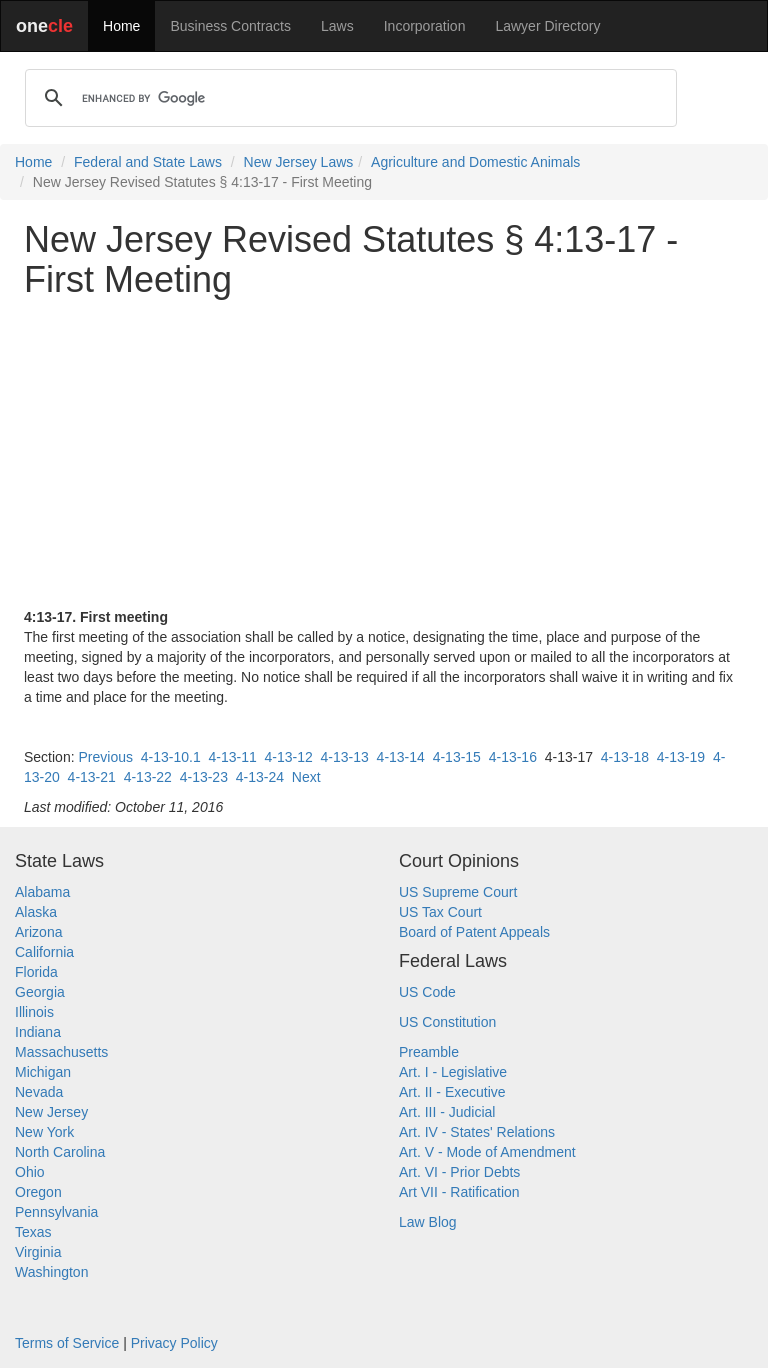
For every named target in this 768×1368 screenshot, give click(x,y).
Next (306, 777)
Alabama (42, 892)
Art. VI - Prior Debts (459, 1172)
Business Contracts (230, 26)
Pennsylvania (56, 1212)
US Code (427, 992)
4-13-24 (260, 777)
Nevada (39, 1092)
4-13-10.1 (171, 757)
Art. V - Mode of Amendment (487, 1152)
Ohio (30, 1172)
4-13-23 (204, 777)
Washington (51, 1272)
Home (121, 26)
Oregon (38, 1192)
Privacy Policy (174, 1343)
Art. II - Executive (452, 1092)
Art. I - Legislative (453, 1072)
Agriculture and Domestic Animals (475, 162)
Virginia (38, 1252)
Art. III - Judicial (447, 1112)
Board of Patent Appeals (474, 932)
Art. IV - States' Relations (477, 1132)
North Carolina (60, 1152)
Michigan (43, 1072)
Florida (36, 972)
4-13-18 (625, 757)
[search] (348, 98)
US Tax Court (440, 912)
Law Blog (428, 1222)
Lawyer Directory (547, 26)
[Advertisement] (384, 453)
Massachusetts (61, 1052)
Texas (33, 1232)
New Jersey (51, 1112)
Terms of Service (67, 1343)
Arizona (38, 932)
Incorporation (425, 26)
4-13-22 (148, 777)
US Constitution (447, 1022)
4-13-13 (345, 757)
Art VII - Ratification (459, 1192)
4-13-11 (232, 757)
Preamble (429, 1052)
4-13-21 (92, 777)
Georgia (40, 992)
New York (44, 1132)
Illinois (34, 1012)
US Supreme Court (458, 892)
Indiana (38, 1032)
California (44, 952)
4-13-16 (513, 757)
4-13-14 (401, 757)
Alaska (36, 912)
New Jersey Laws (299, 162)
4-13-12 (289, 757)
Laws (337, 26)
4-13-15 (457, 757)
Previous (105, 757)
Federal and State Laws (148, 162)
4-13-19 (681, 757)
